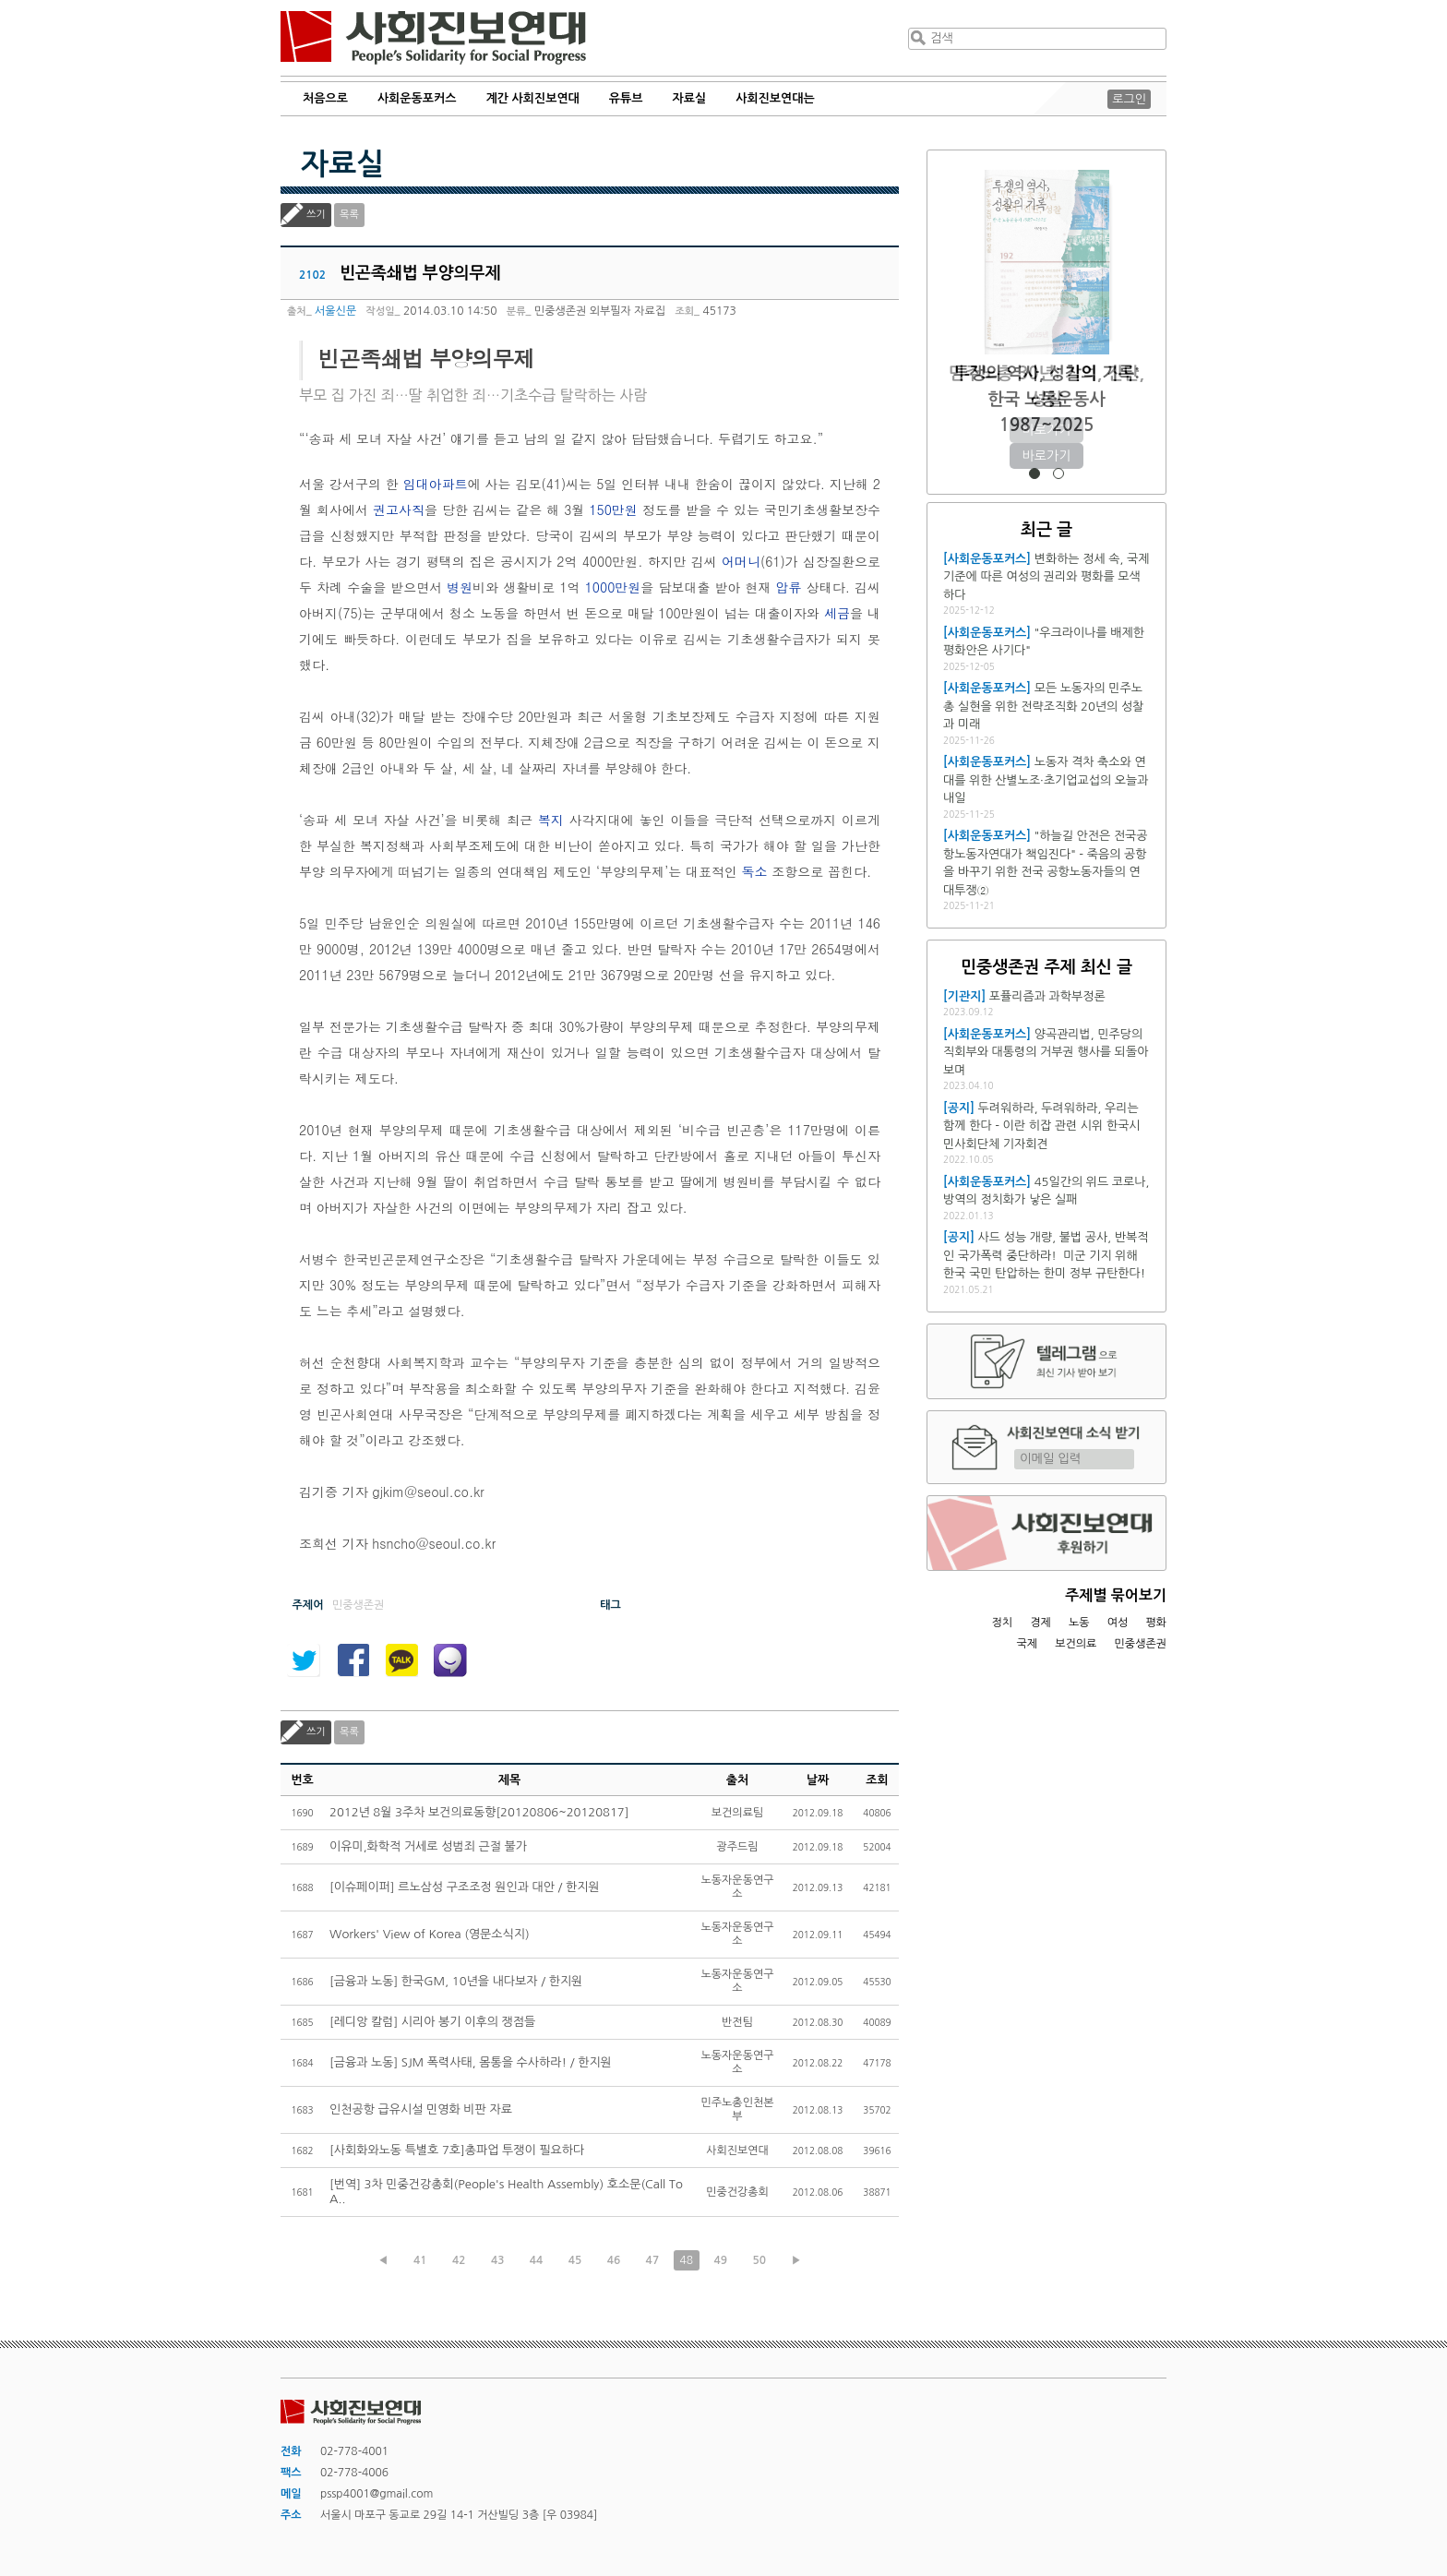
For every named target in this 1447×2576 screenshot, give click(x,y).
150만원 (613, 509)
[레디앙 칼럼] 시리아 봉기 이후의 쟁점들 (432, 2022)
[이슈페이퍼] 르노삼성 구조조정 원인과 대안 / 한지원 (464, 1887)
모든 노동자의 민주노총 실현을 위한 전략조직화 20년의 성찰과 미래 (1043, 706)
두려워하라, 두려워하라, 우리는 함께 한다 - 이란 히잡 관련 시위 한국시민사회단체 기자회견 (1042, 1126)
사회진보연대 (433, 38)
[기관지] (964, 996)
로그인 (1129, 99)
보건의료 (1075, 1643)
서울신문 (335, 311)
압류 (789, 587)
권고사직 (399, 509)
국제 (1027, 1643)
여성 (1118, 1622)
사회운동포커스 (417, 98)
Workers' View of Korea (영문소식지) (429, 1934)
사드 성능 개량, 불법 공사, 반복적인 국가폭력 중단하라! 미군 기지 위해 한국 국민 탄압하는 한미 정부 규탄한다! (1045, 1255)
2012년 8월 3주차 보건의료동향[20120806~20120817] (478, 1812)
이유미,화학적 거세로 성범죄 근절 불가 (428, 1846)
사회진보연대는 (775, 98)
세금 (837, 613)
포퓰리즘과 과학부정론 (1047, 996)
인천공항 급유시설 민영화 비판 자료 (420, 2109)
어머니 (741, 561)
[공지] (959, 1108)
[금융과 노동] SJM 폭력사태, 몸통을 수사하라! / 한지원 (470, 2062)
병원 (459, 587)
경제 (1040, 1622)
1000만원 (613, 587)
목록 (349, 215)
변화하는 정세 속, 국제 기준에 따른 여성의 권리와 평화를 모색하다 (1046, 577)
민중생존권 (1140, 1643)
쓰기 (316, 215)
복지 (551, 819)
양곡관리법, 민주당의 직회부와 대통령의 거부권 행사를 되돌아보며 (1045, 1052)
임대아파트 (435, 483)
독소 (755, 871)
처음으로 (325, 98)
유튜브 (626, 98)
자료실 (690, 98)
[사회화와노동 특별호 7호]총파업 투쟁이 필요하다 (456, 2150)
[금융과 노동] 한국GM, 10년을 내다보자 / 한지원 (455, 1981)
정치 (1001, 1622)
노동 (1079, 1622)
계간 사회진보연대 (532, 98)
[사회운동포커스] (987, 559)
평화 (1155, 1622)
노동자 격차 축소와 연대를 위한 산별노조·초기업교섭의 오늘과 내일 (1045, 780)
